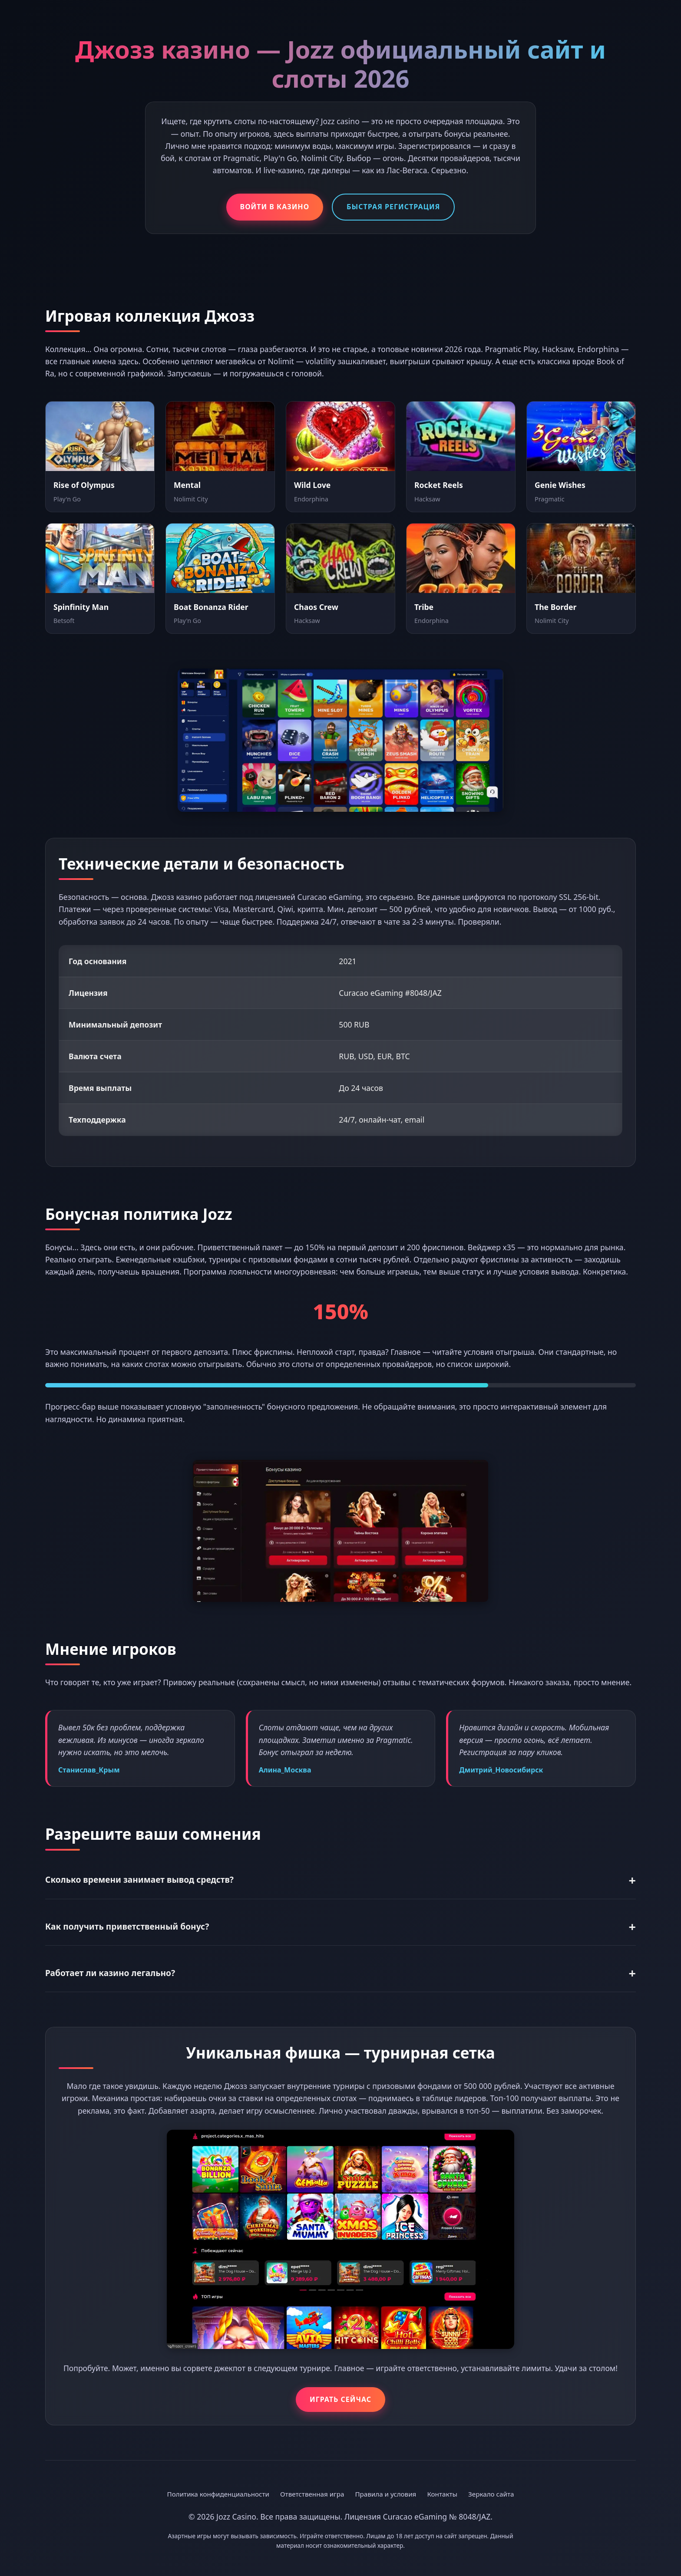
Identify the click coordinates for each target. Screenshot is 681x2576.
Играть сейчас (340, 2399)
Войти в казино (275, 206)
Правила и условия (385, 2494)
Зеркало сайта (491, 2494)
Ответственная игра (312, 2494)
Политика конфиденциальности (218, 2494)
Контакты (442, 2494)
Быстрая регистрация (393, 206)
